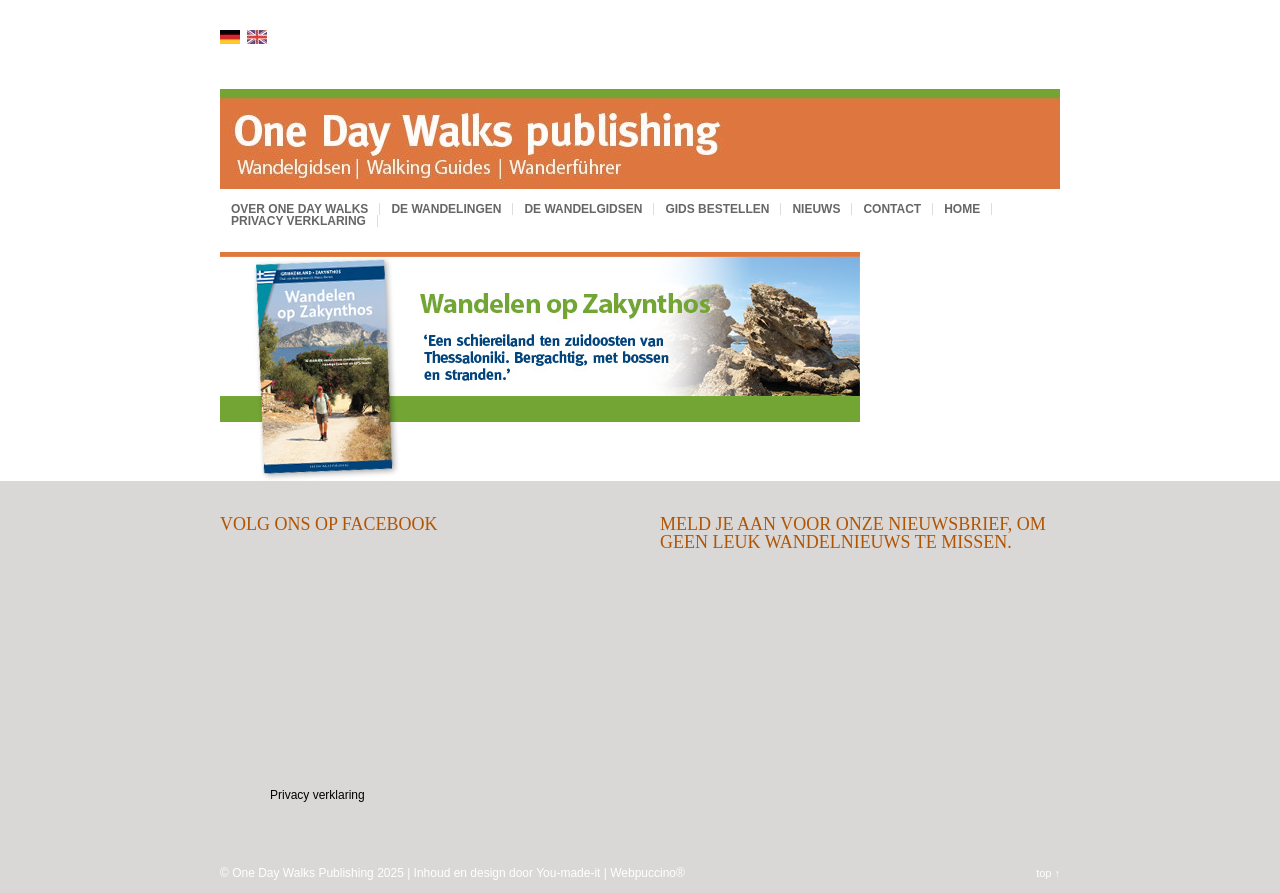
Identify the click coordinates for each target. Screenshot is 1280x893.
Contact (892, 209)
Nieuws (816, 209)
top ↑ (1048, 873)
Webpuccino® (647, 873)
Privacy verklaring (298, 221)
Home (962, 209)
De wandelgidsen (583, 209)
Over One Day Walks (299, 209)
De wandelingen (446, 209)
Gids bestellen (717, 209)
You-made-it (568, 873)
